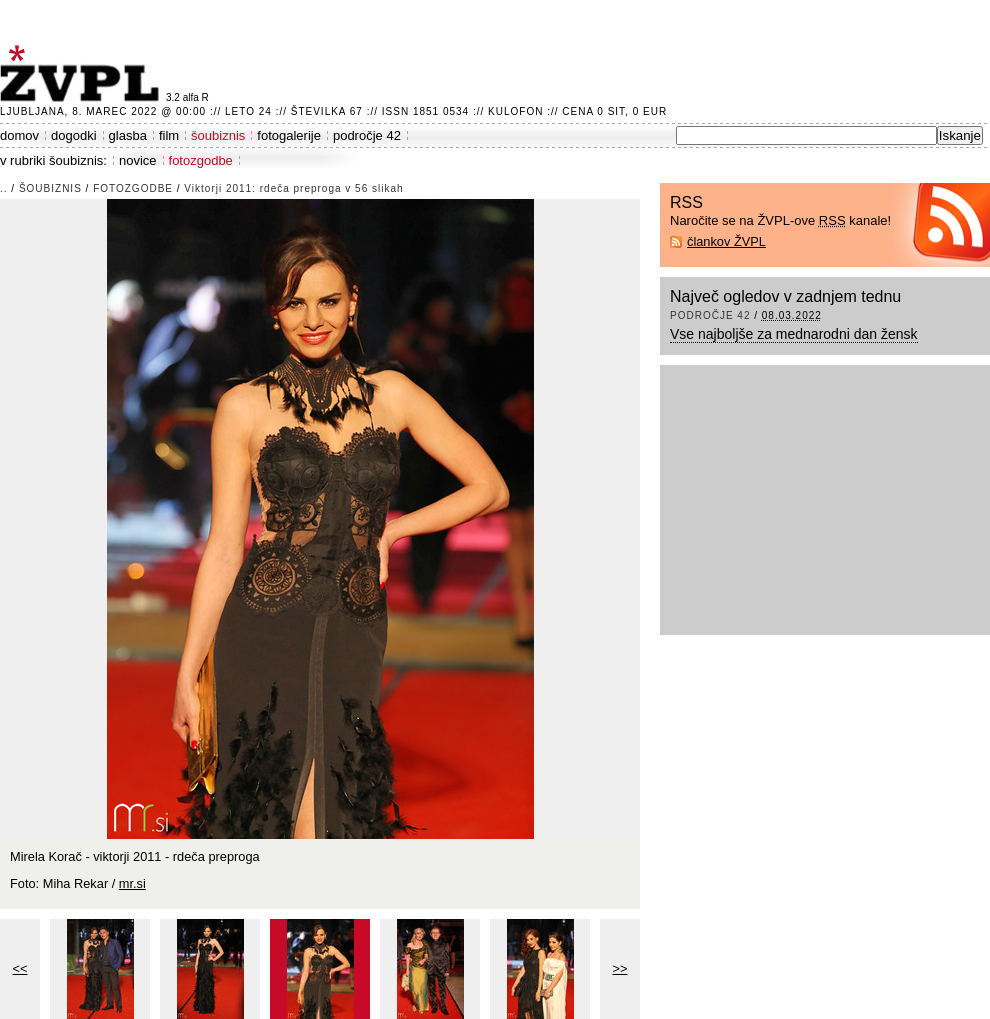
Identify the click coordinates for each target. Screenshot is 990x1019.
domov (19, 135)
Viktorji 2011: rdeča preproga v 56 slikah (293, 188)
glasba (128, 135)
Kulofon (515, 111)
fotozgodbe (201, 160)
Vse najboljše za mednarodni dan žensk (794, 334)
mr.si (132, 883)
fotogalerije (289, 135)
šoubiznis (218, 135)
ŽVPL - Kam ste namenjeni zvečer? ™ (83, 73)
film (169, 135)
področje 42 (367, 135)
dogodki (74, 135)
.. (4, 188)
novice (138, 160)
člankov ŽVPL (726, 241)
